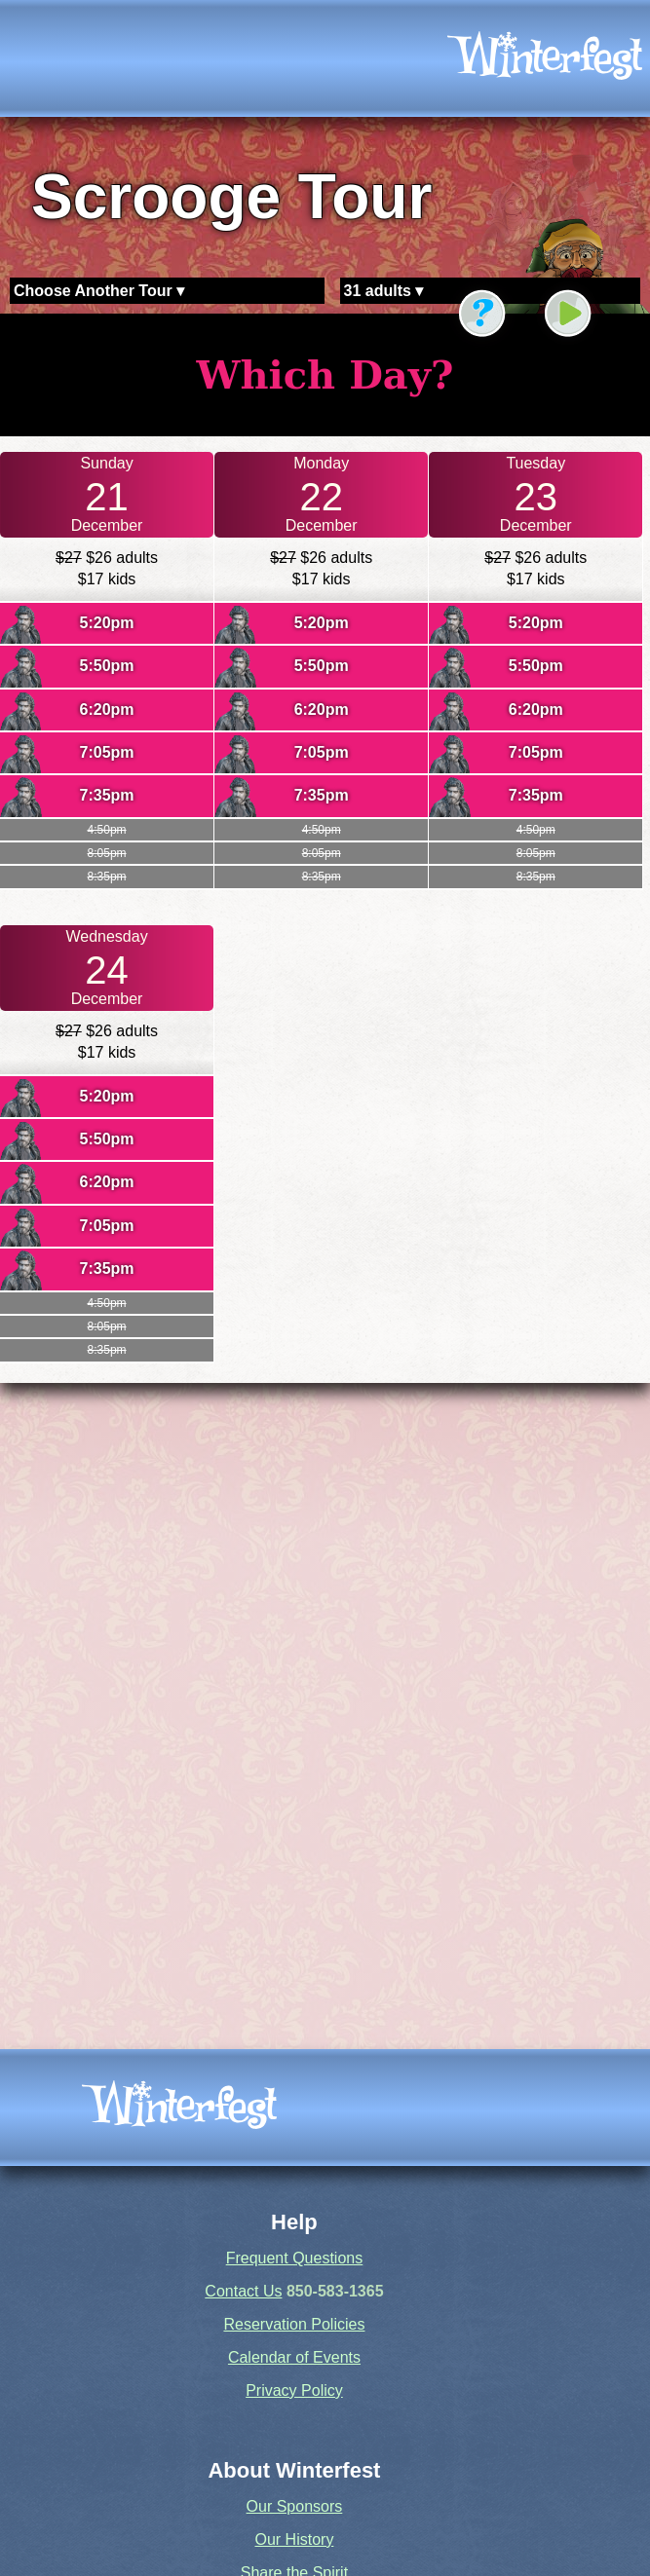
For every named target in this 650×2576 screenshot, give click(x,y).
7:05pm (107, 752)
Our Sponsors (295, 2506)
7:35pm (107, 795)
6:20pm (107, 709)
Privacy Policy (294, 2390)
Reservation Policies (293, 2324)
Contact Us (243, 2291)
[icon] (544, 58)
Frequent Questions (294, 2258)
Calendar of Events (294, 2357)
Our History (293, 2539)
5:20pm (107, 623)
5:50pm (107, 665)
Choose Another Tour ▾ (99, 290)
